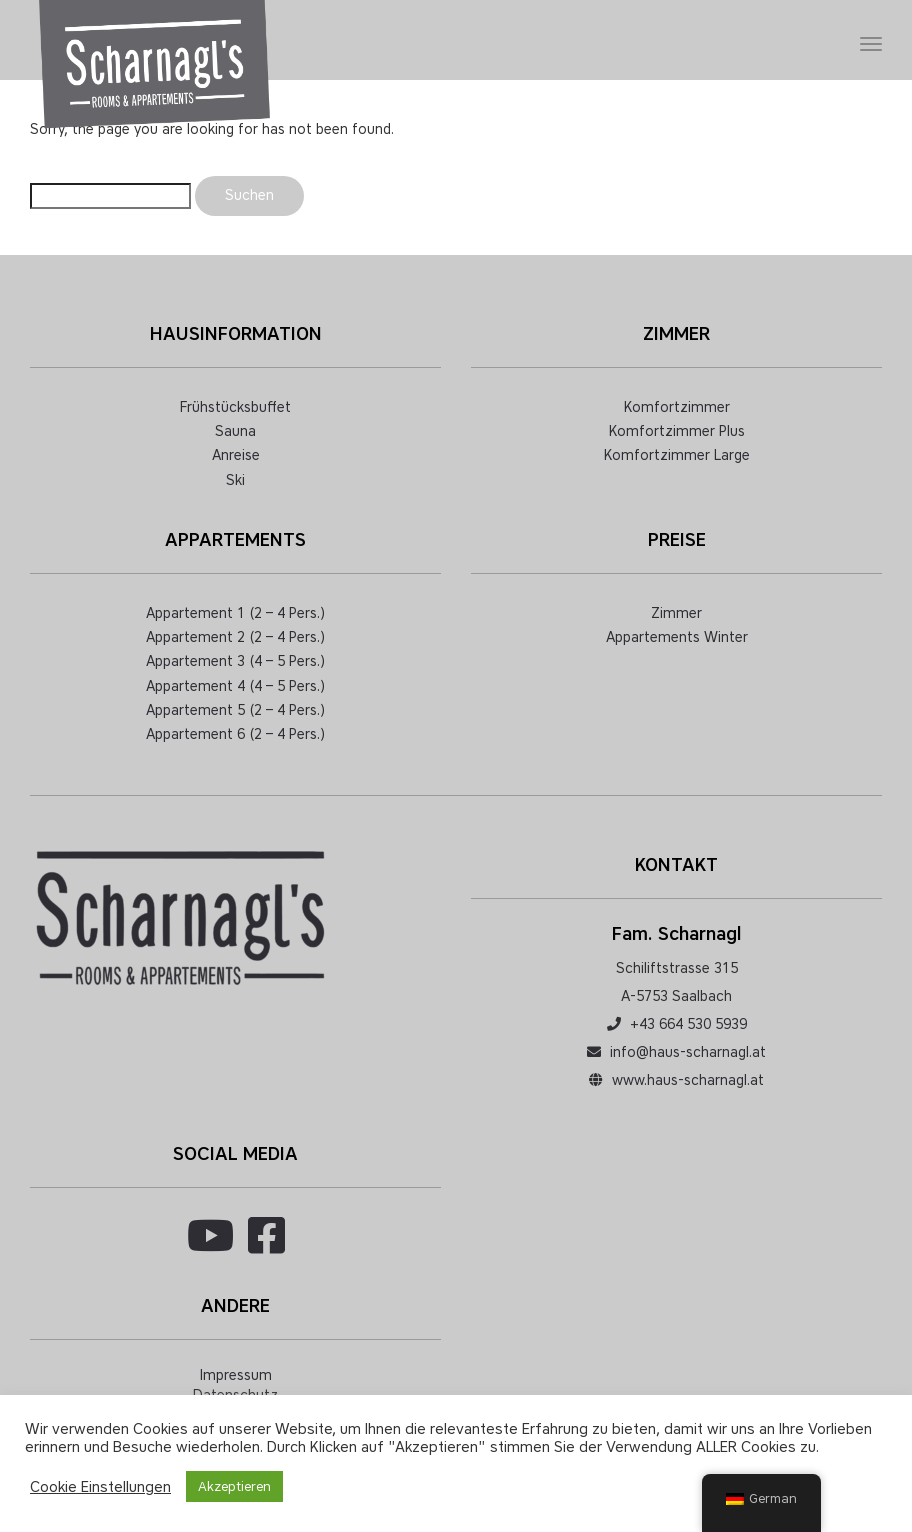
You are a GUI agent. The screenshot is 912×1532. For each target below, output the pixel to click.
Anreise (236, 455)
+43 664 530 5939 (688, 1024)
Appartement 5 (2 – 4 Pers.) (235, 710)
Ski (235, 480)
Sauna (235, 431)
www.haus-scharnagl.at (688, 1080)
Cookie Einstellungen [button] (100, 1487)
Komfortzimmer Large (677, 455)
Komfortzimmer (677, 407)
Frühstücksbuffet (235, 407)
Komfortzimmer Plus (677, 431)
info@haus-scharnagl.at (688, 1052)
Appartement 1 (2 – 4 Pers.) (235, 613)
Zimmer (676, 613)
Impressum (236, 1375)
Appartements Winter (677, 637)
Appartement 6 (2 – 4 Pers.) (235, 734)
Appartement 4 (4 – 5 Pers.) (235, 686)
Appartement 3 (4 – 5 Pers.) (235, 661)
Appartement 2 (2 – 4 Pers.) (235, 637)
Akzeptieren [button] (234, 1486)
